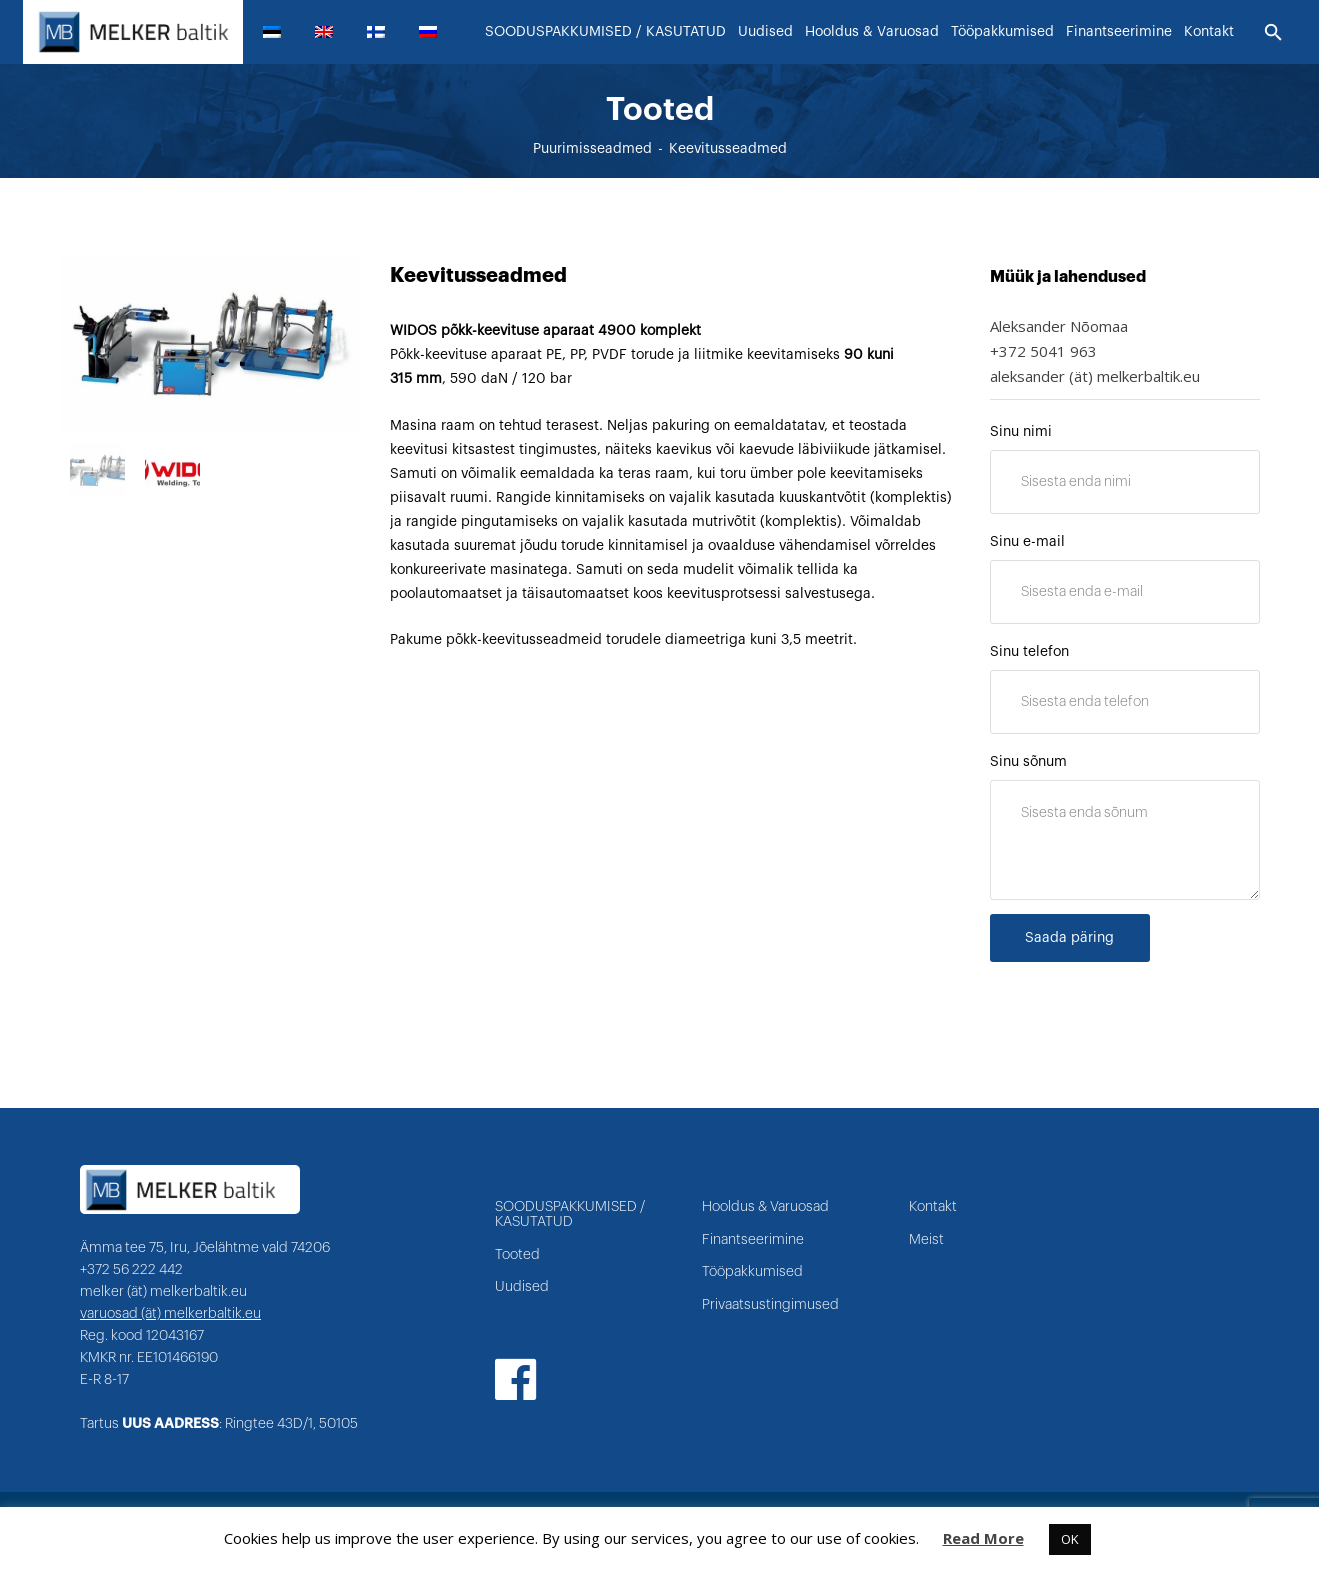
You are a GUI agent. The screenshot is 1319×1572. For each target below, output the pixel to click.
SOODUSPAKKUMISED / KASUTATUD (570, 1214)
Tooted (517, 1255)
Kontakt (933, 1207)
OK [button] (1070, 1539)
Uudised (522, 1287)
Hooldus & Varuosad (765, 1207)
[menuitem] (280, 32)
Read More (983, 1538)
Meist (926, 1240)
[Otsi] (1273, 33)
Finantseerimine (753, 1240)
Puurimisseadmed (592, 157)
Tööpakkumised (752, 1272)
